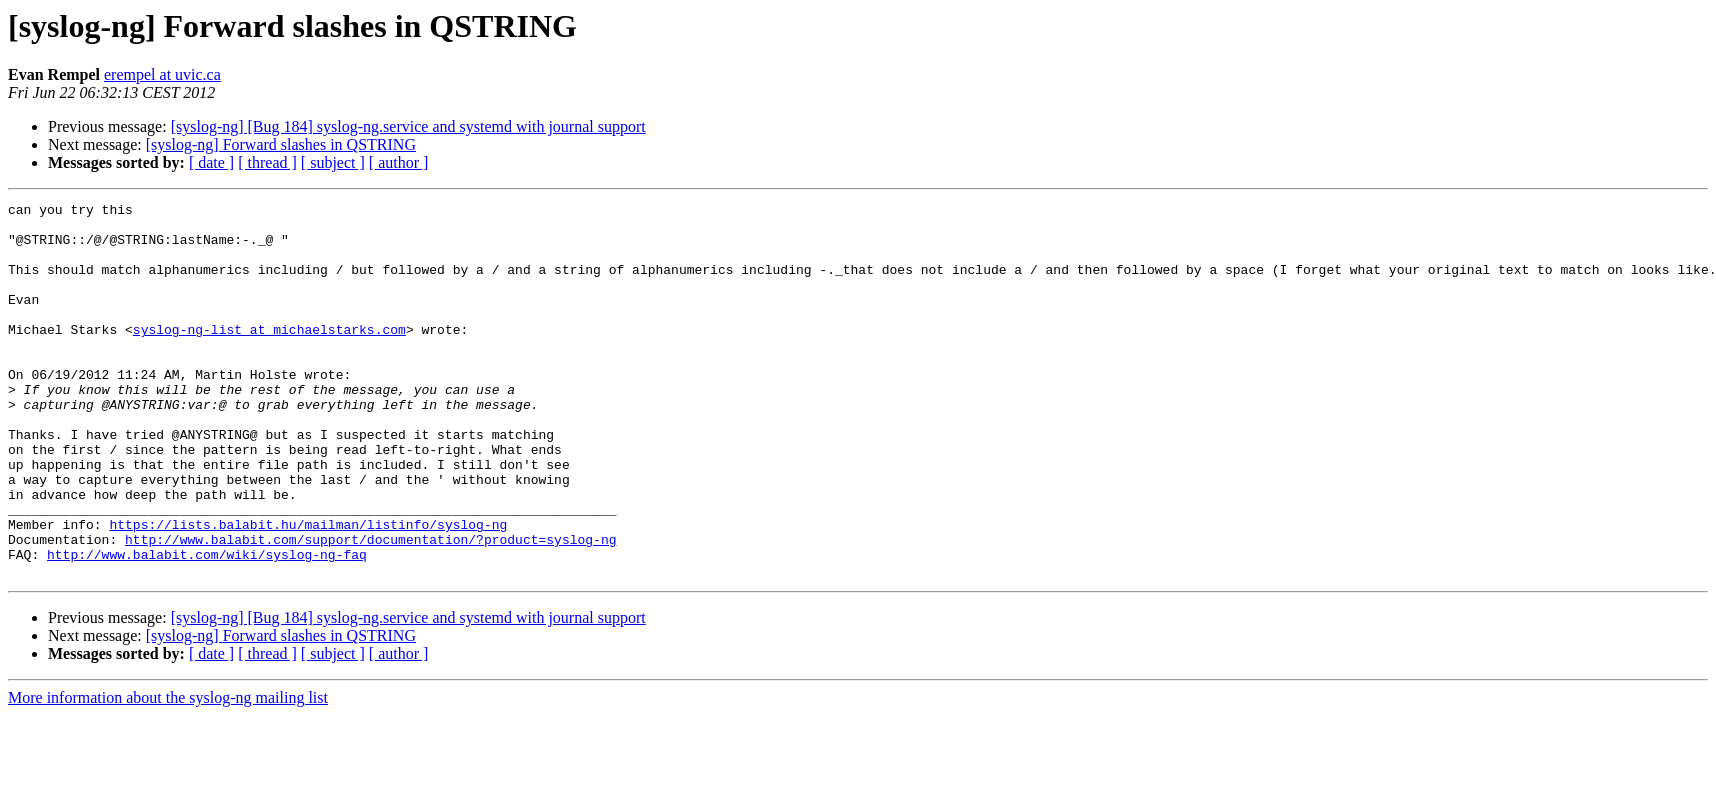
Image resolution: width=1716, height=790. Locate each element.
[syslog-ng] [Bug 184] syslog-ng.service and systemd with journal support (408, 126)
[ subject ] (333, 162)
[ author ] (399, 162)
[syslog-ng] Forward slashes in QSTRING (281, 144)
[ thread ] (267, 162)
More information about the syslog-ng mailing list (168, 772)
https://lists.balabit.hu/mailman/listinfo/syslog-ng (308, 590)
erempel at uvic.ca (162, 74)
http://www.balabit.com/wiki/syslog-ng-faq (207, 626)
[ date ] (211, 162)
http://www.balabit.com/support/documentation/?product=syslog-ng (370, 608)
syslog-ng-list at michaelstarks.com (269, 356)
